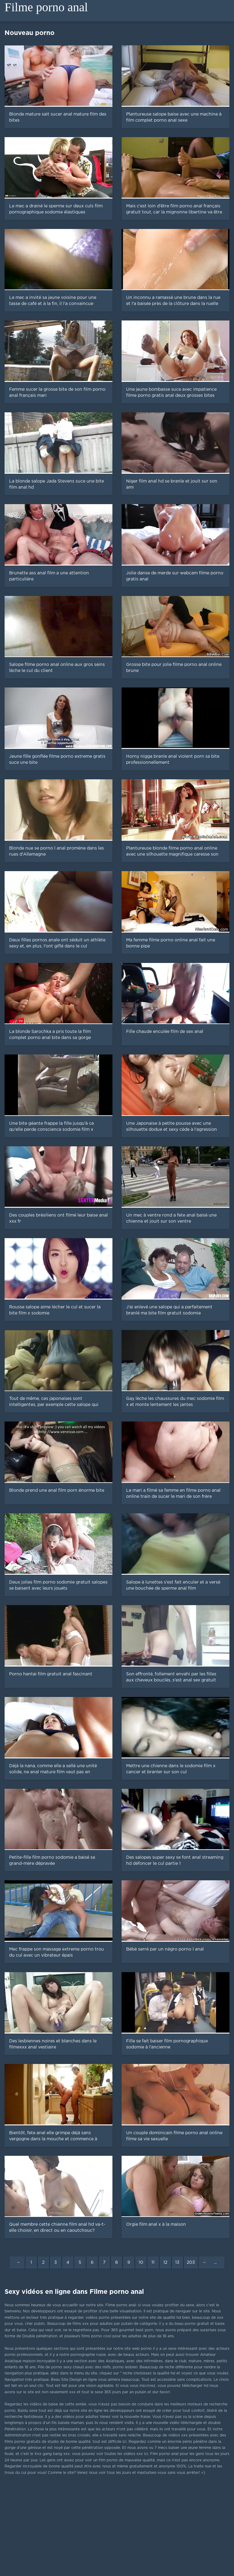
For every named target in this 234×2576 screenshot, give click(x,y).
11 (152, 2262)
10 (141, 2262)
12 (165, 2262)
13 (177, 2262)
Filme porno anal (46, 7)
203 (191, 2262)
